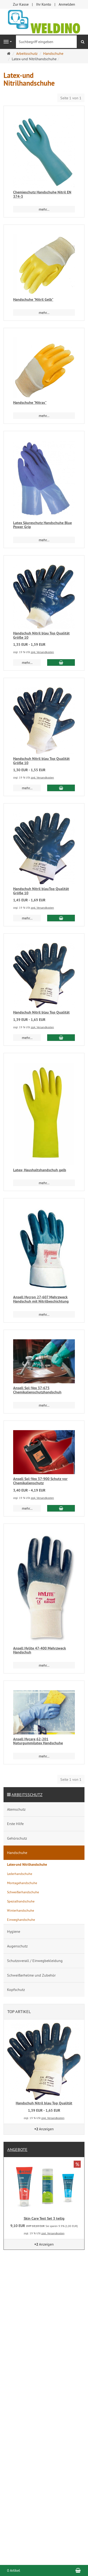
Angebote (17, 2149)
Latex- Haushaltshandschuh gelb (39, 1170)
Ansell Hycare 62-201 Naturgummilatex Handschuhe (38, 1741)
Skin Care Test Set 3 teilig (44, 2218)
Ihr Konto (43, 4)
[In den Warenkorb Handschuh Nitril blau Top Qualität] (61, 1037)
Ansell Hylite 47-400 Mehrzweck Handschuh (39, 1650)
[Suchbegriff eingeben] (46, 42)
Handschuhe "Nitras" (29, 402)
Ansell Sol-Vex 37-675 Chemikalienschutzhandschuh (37, 1390)
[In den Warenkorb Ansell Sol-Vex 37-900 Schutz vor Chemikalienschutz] (61, 1508)
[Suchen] (82, 42)
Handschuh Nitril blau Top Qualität (41, 1012)
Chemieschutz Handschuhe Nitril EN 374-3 (42, 194)
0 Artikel (13, 2570)
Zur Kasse (21, 4)
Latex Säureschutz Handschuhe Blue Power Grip (42, 525)
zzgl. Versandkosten (42, 652)
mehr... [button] (44, 209)
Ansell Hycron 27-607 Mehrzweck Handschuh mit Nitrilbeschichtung (41, 1299)
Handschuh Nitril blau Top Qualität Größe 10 (41, 635)
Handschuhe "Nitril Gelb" (33, 299)
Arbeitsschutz (26, 1794)
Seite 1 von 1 (70, 98)
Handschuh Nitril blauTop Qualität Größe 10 (41, 890)
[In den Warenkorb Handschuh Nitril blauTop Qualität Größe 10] (61, 918)
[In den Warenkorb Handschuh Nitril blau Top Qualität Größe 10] (61, 662)
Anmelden (67, 4)
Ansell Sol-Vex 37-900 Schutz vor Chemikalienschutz (40, 1480)
